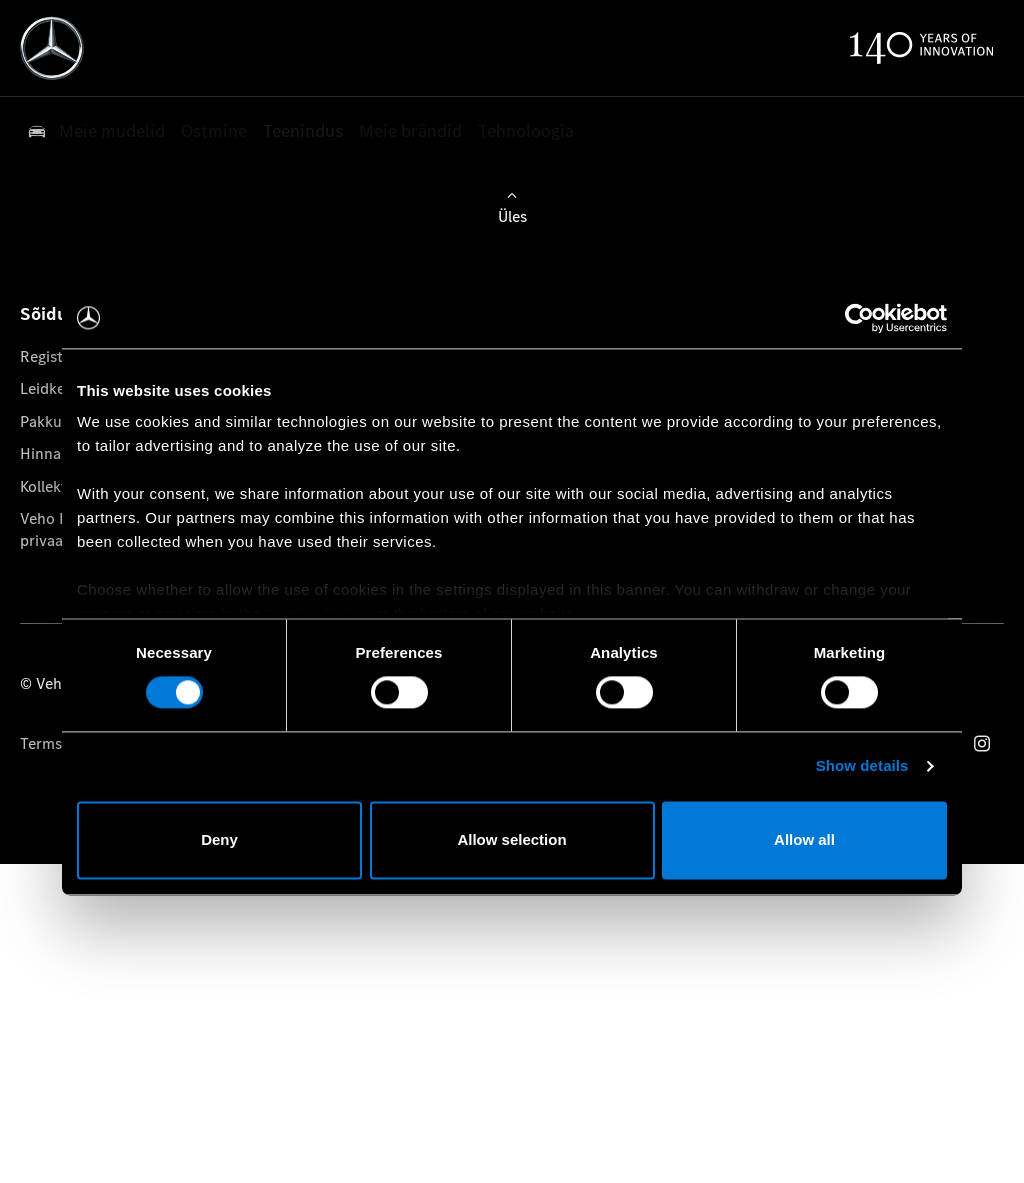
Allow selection (511, 839)
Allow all (804, 839)
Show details (862, 766)
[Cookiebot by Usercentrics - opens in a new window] (859, 318)
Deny (219, 839)
